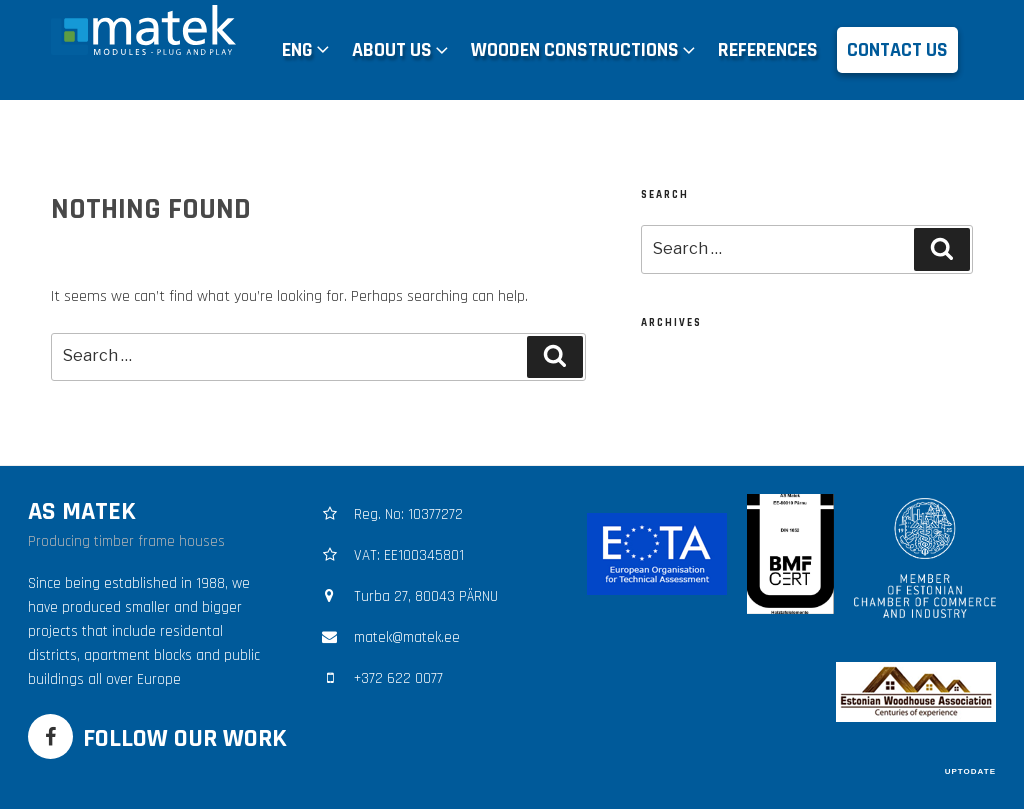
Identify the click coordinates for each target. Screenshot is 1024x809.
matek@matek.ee (407, 637)
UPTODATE (970, 771)
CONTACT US (897, 50)
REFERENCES (768, 50)
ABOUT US (402, 50)
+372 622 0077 (398, 678)
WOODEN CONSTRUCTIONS (585, 50)
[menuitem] (307, 50)
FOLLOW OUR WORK (185, 738)
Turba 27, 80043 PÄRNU (426, 596)
